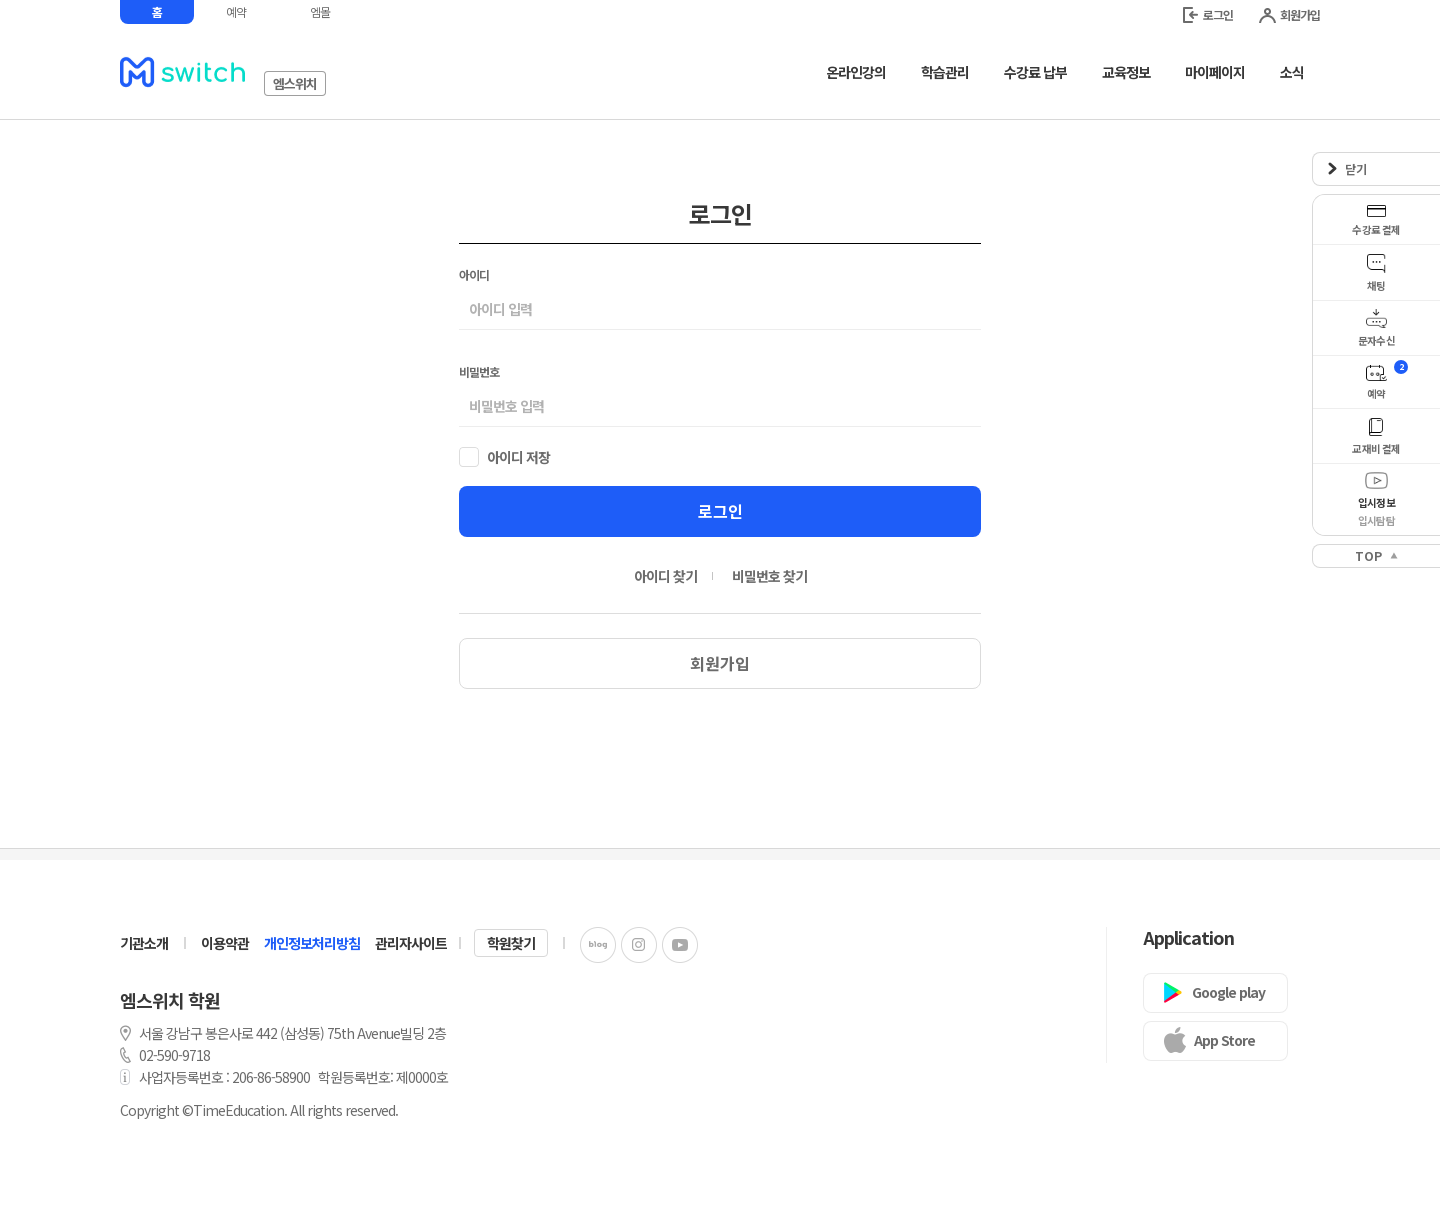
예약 (236, 11)
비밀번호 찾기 (769, 576)
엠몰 (320, 11)
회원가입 (1289, 14)
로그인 (1208, 14)
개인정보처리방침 (312, 943)
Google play (1228, 992)
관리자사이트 (411, 943)
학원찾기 (511, 943)
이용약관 (225, 943)
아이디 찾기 (665, 576)
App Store (1224, 1040)
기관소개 (144, 943)
